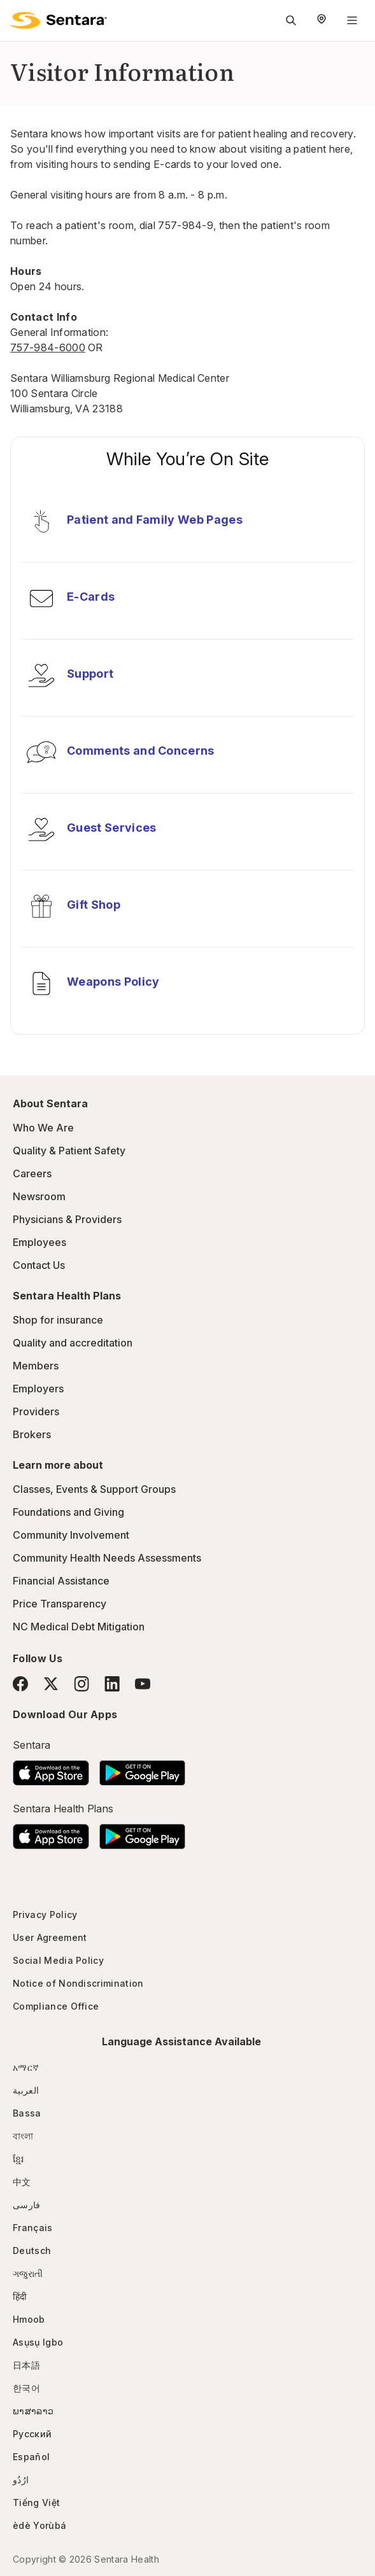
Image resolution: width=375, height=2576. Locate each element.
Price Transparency (59, 1603)
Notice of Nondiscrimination (78, 1983)
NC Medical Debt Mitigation (79, 1626)
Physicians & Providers (67, 1219)
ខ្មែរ (18, 2158)
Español (31, 2456)
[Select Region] (321, 20)
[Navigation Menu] (352, 20)
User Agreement (50, 1937)
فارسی (27, 2204)
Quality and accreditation (72, 1342)
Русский (32, 2433)
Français (33, 2227)
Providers (36, 1411)
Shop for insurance (58, 1319)
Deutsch (32, 2250)
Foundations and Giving (68, 1512)
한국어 (26, 2388)
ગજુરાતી (28, 2273)
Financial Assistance (61, 1580)
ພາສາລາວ (33, 2410)
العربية (26, 2090)
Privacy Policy (45, 1914)
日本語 (26, 2365)
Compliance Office (56, 2006)
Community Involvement (71, 1535)
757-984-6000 (47, 347)
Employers (38, 1388)
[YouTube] (142, 1684)
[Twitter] (51, 1683)
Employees (39, 1242)
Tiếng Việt (36, 2502)
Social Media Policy (58, 1960)
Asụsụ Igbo (38, 2342)
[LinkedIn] (112, 1683)
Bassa (27, 2113)
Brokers (32, 1434)
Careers (32, 1173)
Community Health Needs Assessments (107, 1557)
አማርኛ (26, 2067)
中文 (22, 2181)
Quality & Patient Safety (69, 1150)
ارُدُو (21, 2479)
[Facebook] (20, 1683)
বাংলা (23, 2136)
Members (36, 1365)
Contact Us (39, 1265)
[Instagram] (81, 1683)
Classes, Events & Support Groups (94, 1489)
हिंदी (20, 2296)
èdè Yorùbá (39, 2525)
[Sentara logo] (58, 20)
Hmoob (29, 2319)
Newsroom (39, 1196)
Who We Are (43, 1127)
